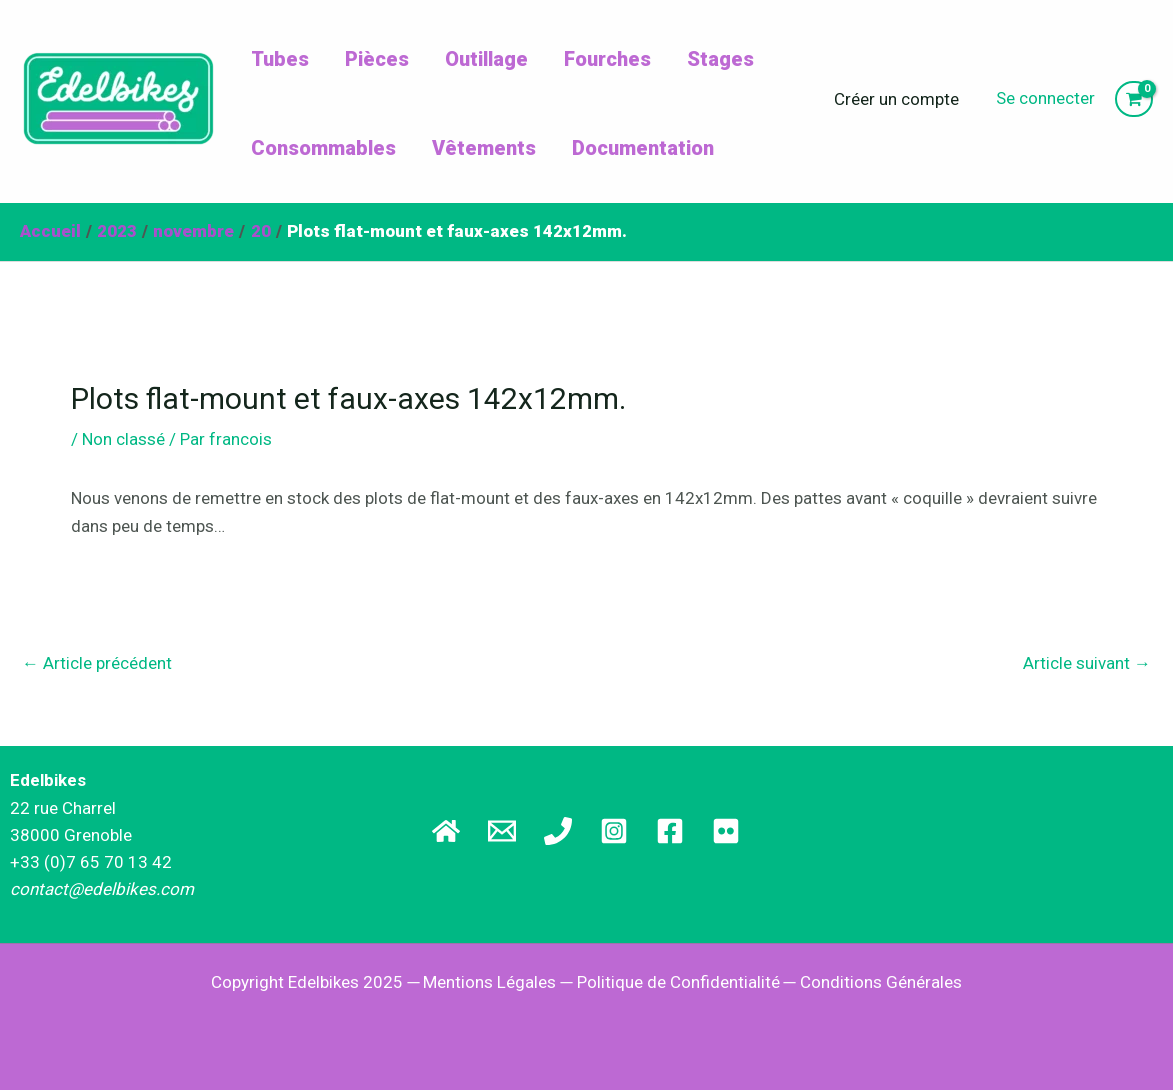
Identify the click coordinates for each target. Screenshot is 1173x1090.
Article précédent (97, 663)
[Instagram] (614, 831)
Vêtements (484, 148)
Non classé (123, 439)
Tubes (280, 59)
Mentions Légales (489, 982)
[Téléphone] (558, 831)
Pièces (377, 59)
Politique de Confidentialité (678, 982)
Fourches (607, 59)
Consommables (323, 148)
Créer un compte (896, 99)
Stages (720, 59)
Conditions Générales (881, 982)
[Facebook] (670, 831)
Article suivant (1087, 663)
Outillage (486, 59)
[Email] (502, 831)
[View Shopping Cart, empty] (1134, 99)
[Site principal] (446, 831)
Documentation (643, 148)
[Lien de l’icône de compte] (1045, 98)
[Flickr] (726, 831)
